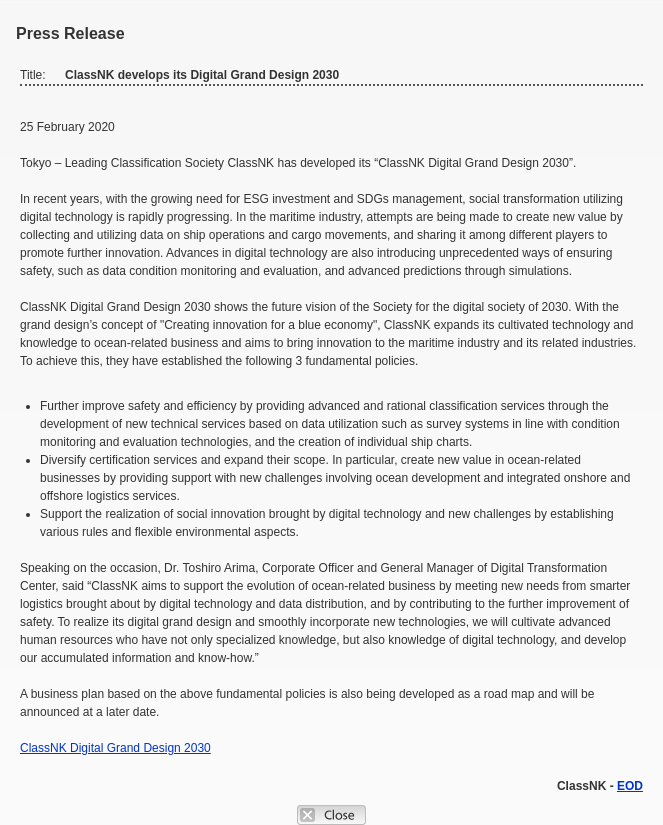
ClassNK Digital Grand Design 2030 (115, 748)
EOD (630, 786)
